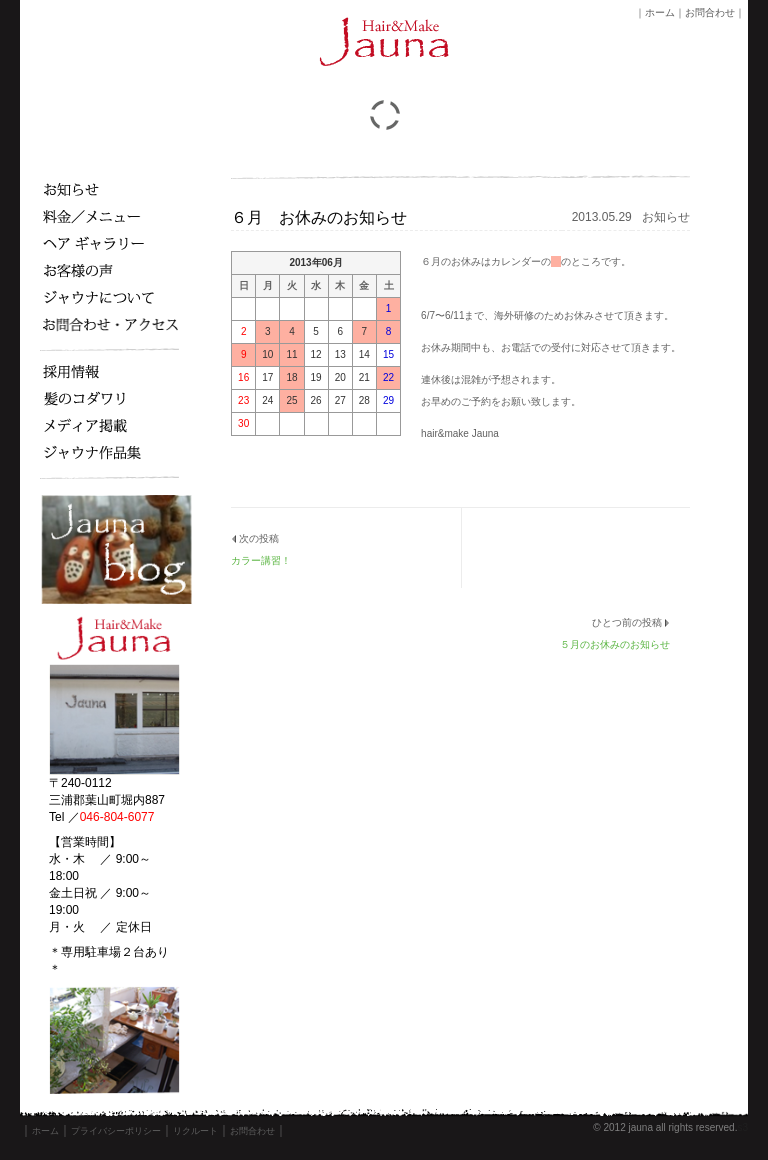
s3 (742, 1127)
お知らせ (666, 217)
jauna (640, 1127)
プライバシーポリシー (116, 1131)
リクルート (195, 1131)
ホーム (660, 12)
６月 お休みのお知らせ (319, 217)
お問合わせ (710, 12)
